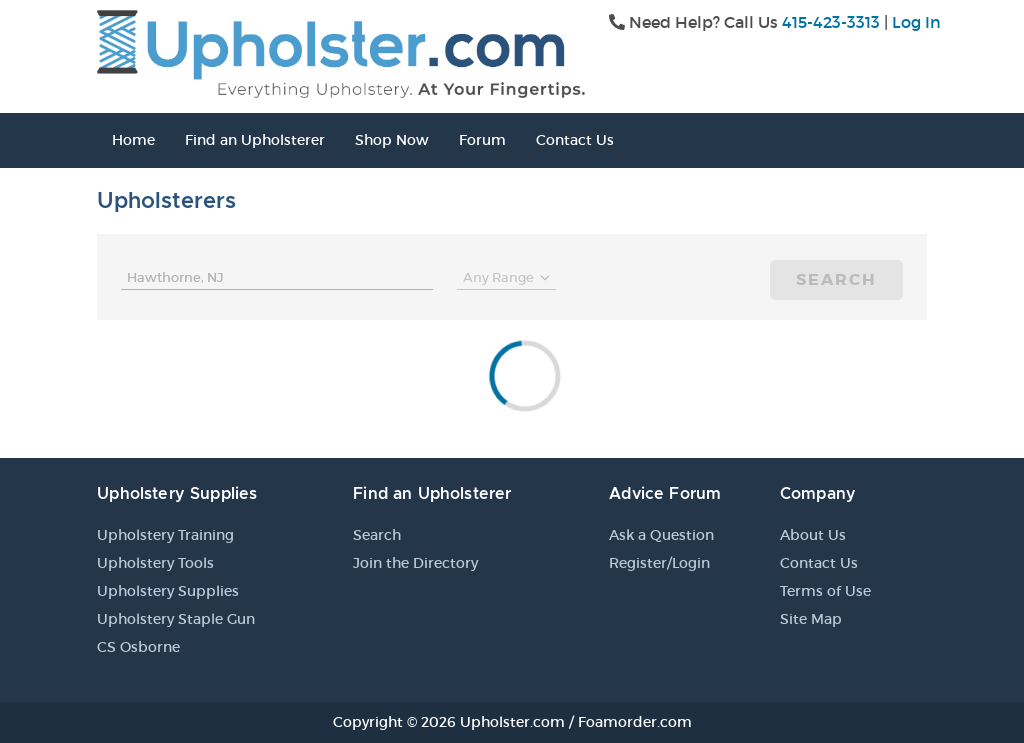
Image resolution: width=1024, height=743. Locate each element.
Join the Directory (415, 563)
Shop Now (392, 140)
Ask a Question (661, 535)
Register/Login (659, 563)
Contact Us (575, 140)
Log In (916, 22)
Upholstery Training (165, 535)
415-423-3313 (831, 22)
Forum (482, 140)
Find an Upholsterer (255, 140)
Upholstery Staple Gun (176, 619)
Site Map (811, 619)
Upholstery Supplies (168, 591)
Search (836, 279)
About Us (813, 535)
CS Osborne (138, 647)
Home (133, 140)
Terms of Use (825, 591)
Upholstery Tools (155, 563)
